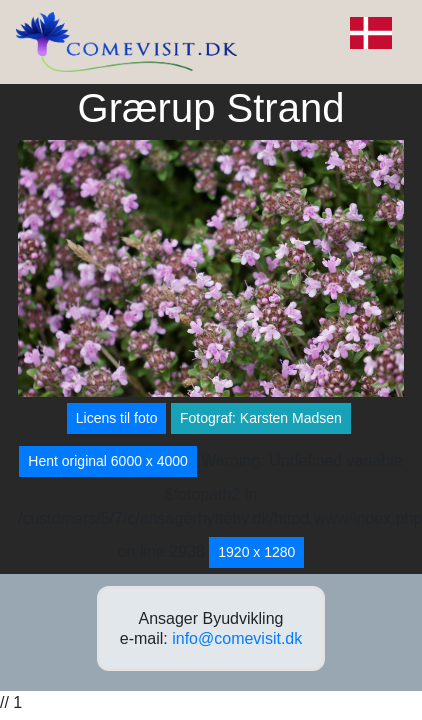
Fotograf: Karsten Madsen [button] (261, 418)
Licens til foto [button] (117, 418)
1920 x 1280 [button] (256, 552)
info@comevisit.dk (237, 638)
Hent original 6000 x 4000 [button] (108, 461)
